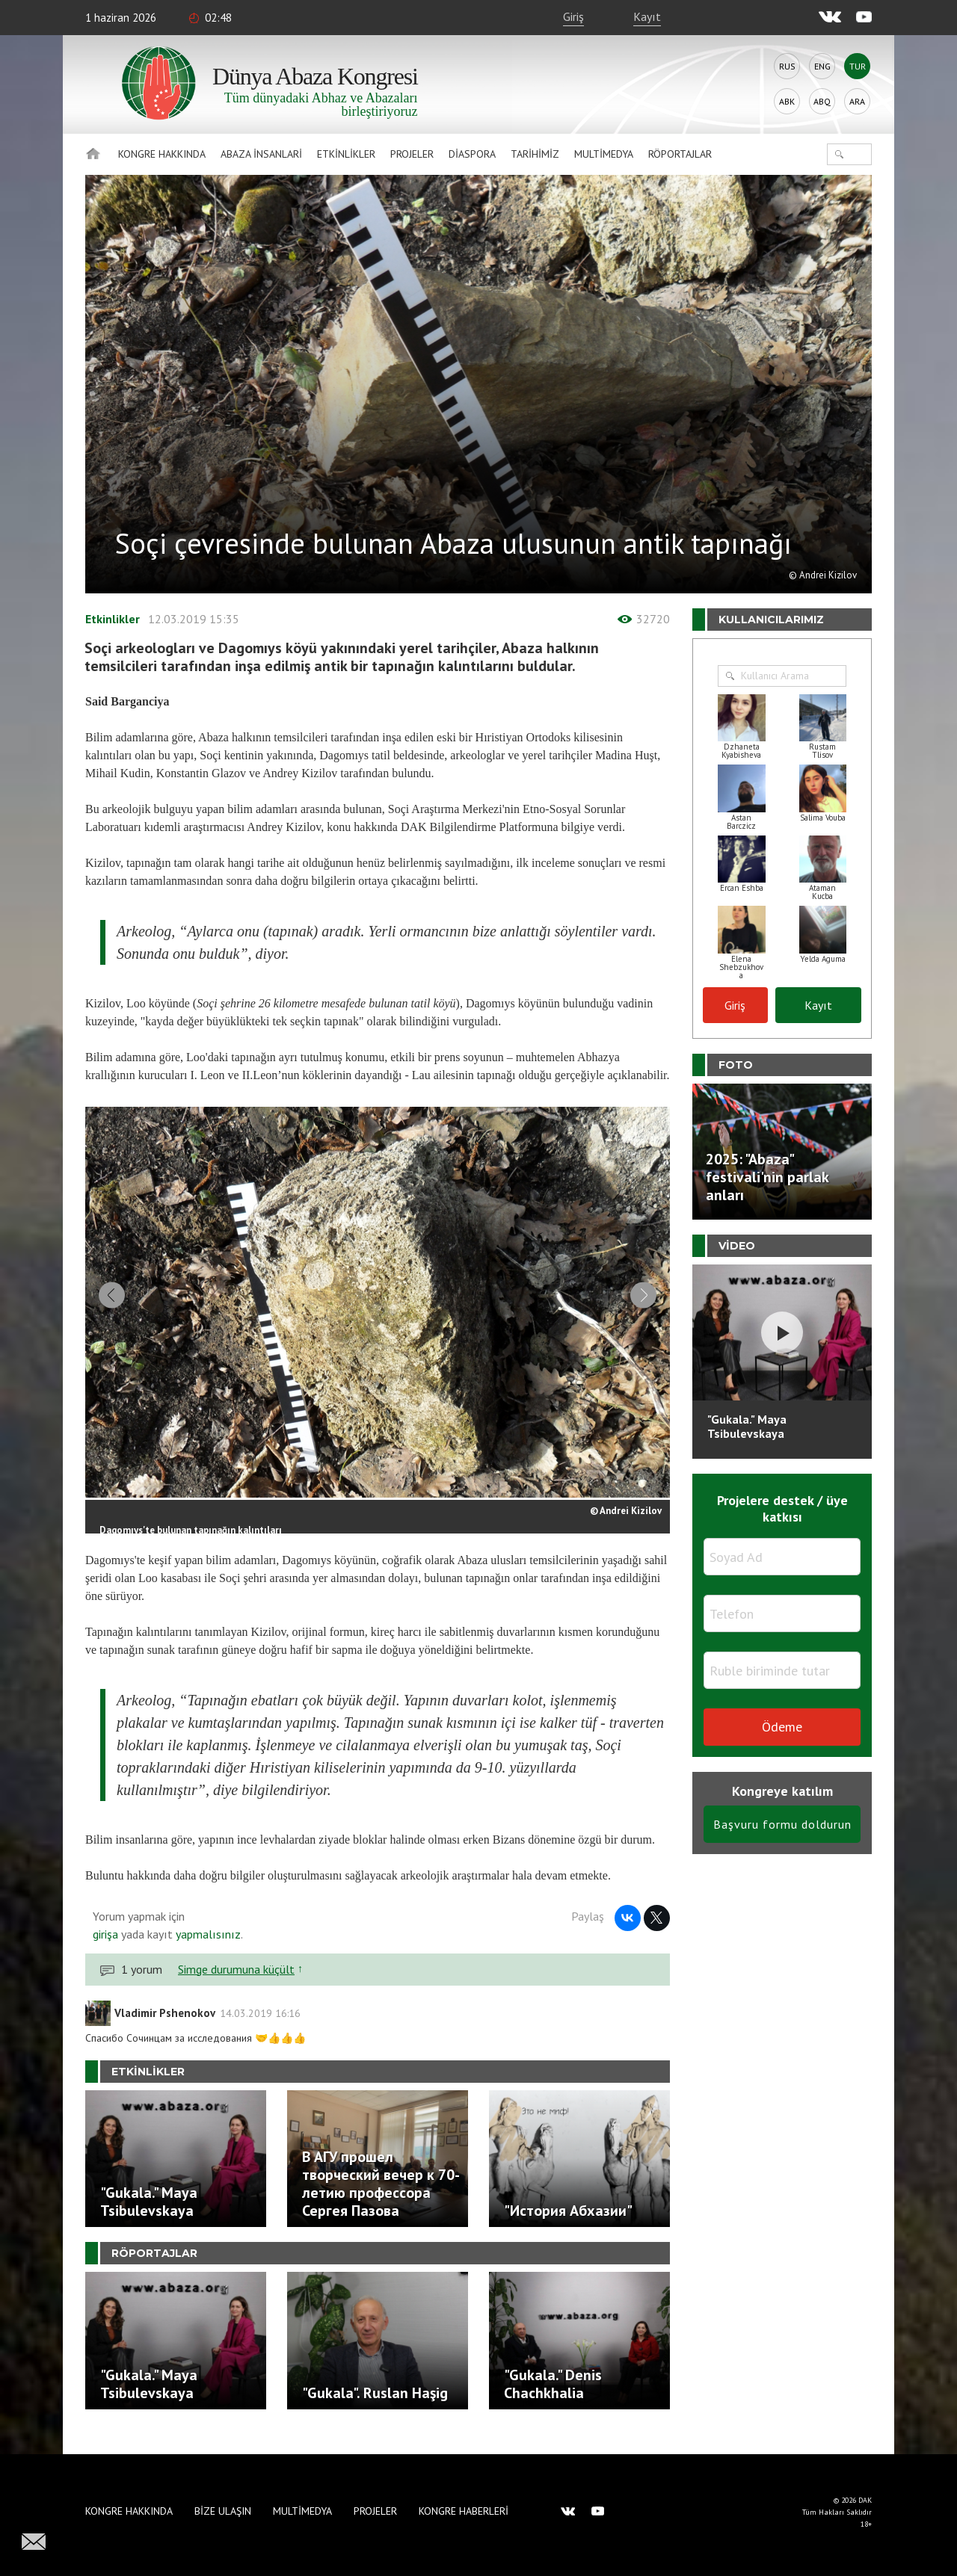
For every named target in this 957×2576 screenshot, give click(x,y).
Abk (787, 101)
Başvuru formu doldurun (782, 1824)
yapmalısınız (207, 1949)
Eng (822, 66)
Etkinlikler (346, 154)
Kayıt (647, 16)
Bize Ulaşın (222, 2511)
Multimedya (603, 154)
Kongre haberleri (463, 2511)
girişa (105, 1949)
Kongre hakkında (162, 154)
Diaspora (472, 154)
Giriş (573, 16)
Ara (857, 101)
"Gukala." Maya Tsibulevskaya (747, 1426)
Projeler (412, 154)
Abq (822, 101)
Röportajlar (680, 154)
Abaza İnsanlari (261, 154)
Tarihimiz (535, 154)
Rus (787, 66)
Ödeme (782, 1726)
